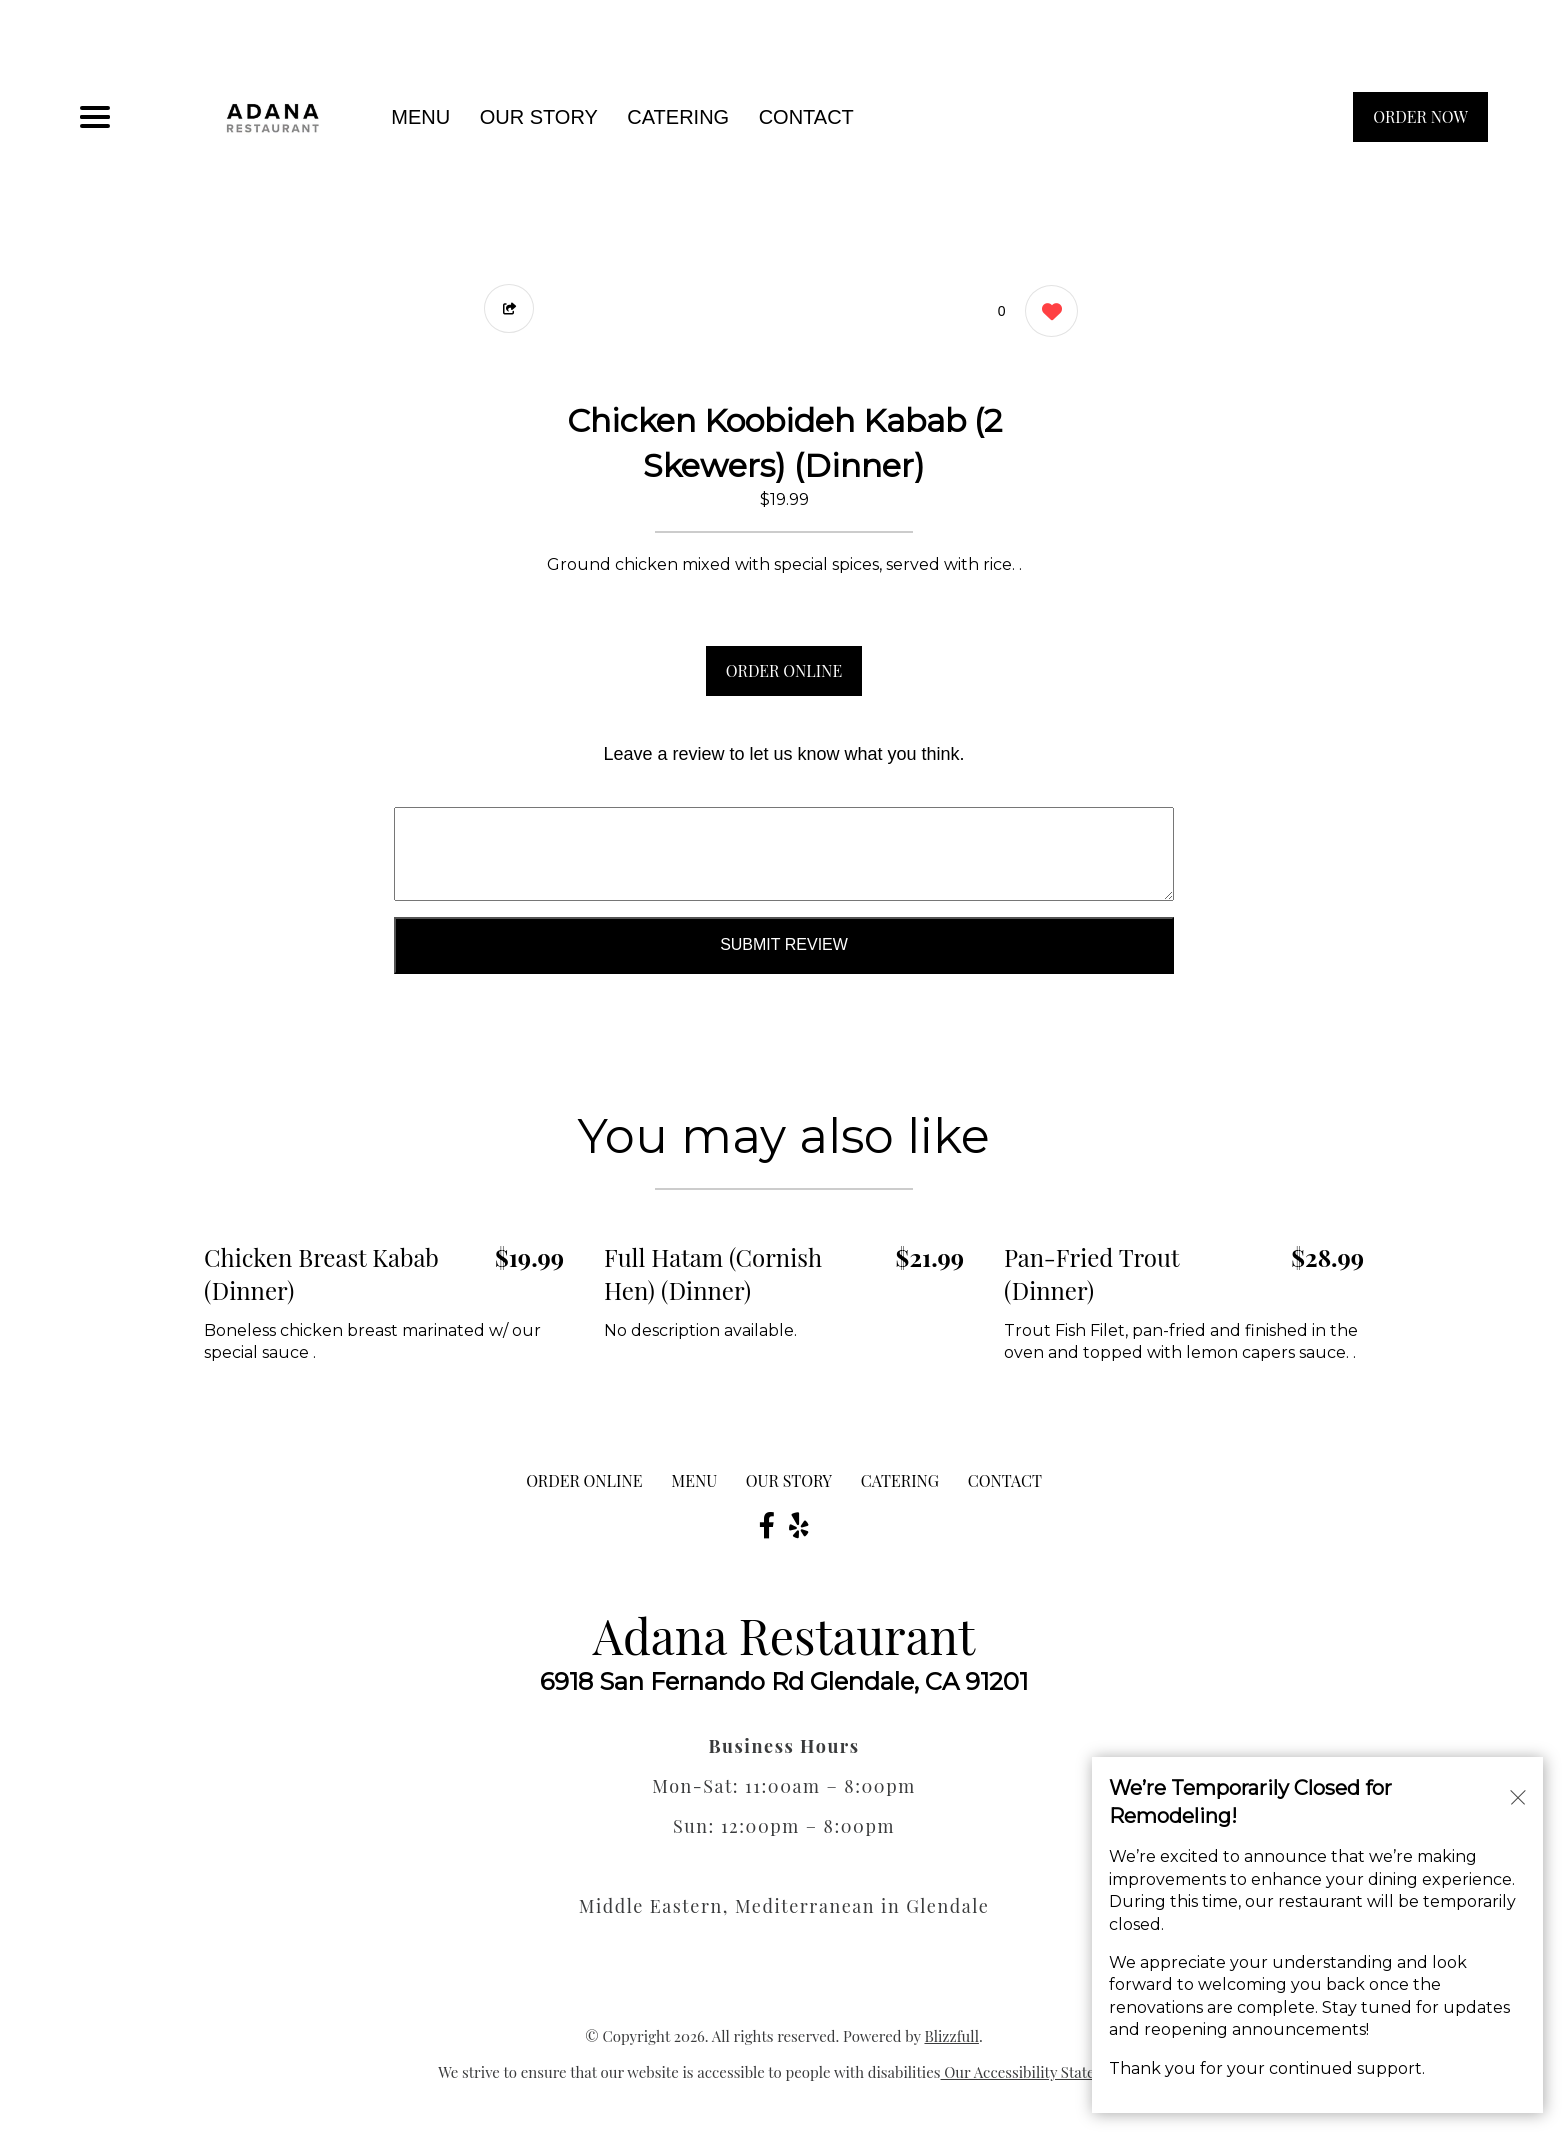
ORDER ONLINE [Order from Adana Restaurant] (584, 1480)
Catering (678, 117)
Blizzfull (951, 2036)
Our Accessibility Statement (1035, 2072)
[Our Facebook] (767, 1525)
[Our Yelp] (799, 1525)
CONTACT (806, 117)
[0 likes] (1046, 313)
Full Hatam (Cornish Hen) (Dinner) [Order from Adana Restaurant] (713, 1274)
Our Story (539, 117)
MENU (420, 117)
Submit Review (784, 944)
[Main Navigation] (95, 117)
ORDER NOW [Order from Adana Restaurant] (1420, 116)
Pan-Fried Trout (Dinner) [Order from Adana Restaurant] (1091, 1274)
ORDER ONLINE (784, 670)
